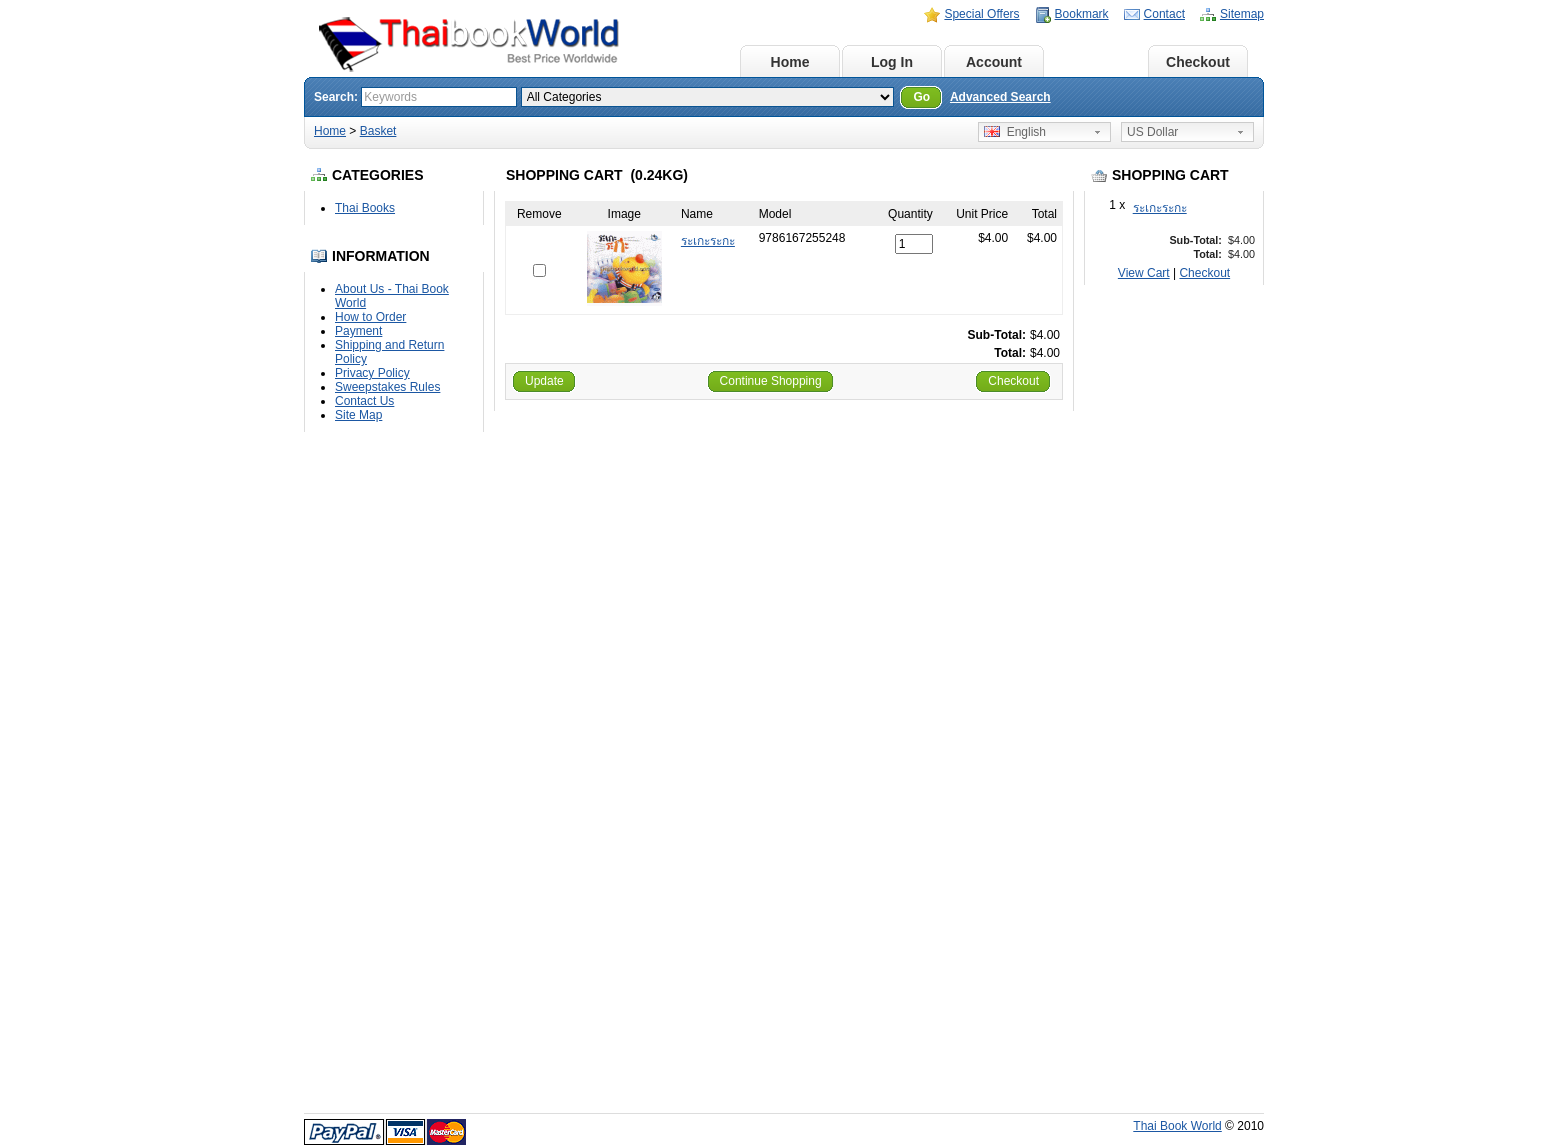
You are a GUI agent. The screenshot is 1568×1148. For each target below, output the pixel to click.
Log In (892, 62)
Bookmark (1082, 14)
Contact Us (364, 401)
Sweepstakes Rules (387, 387)
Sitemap (1242, 14)
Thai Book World (1177, 1126)
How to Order (370, 317)
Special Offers (981, 14)
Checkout (1198, 62)
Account (994, 62)
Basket (1096, 62)
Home (790, 62)
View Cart (1144, 273)
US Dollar (1152, 132)
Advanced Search (1000, 97)
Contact (1164, 14)
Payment (358, 331)
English (1015, 132)
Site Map (358, 415)
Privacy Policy (372, 373)
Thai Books (365, 208)
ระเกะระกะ (1160, 208)
